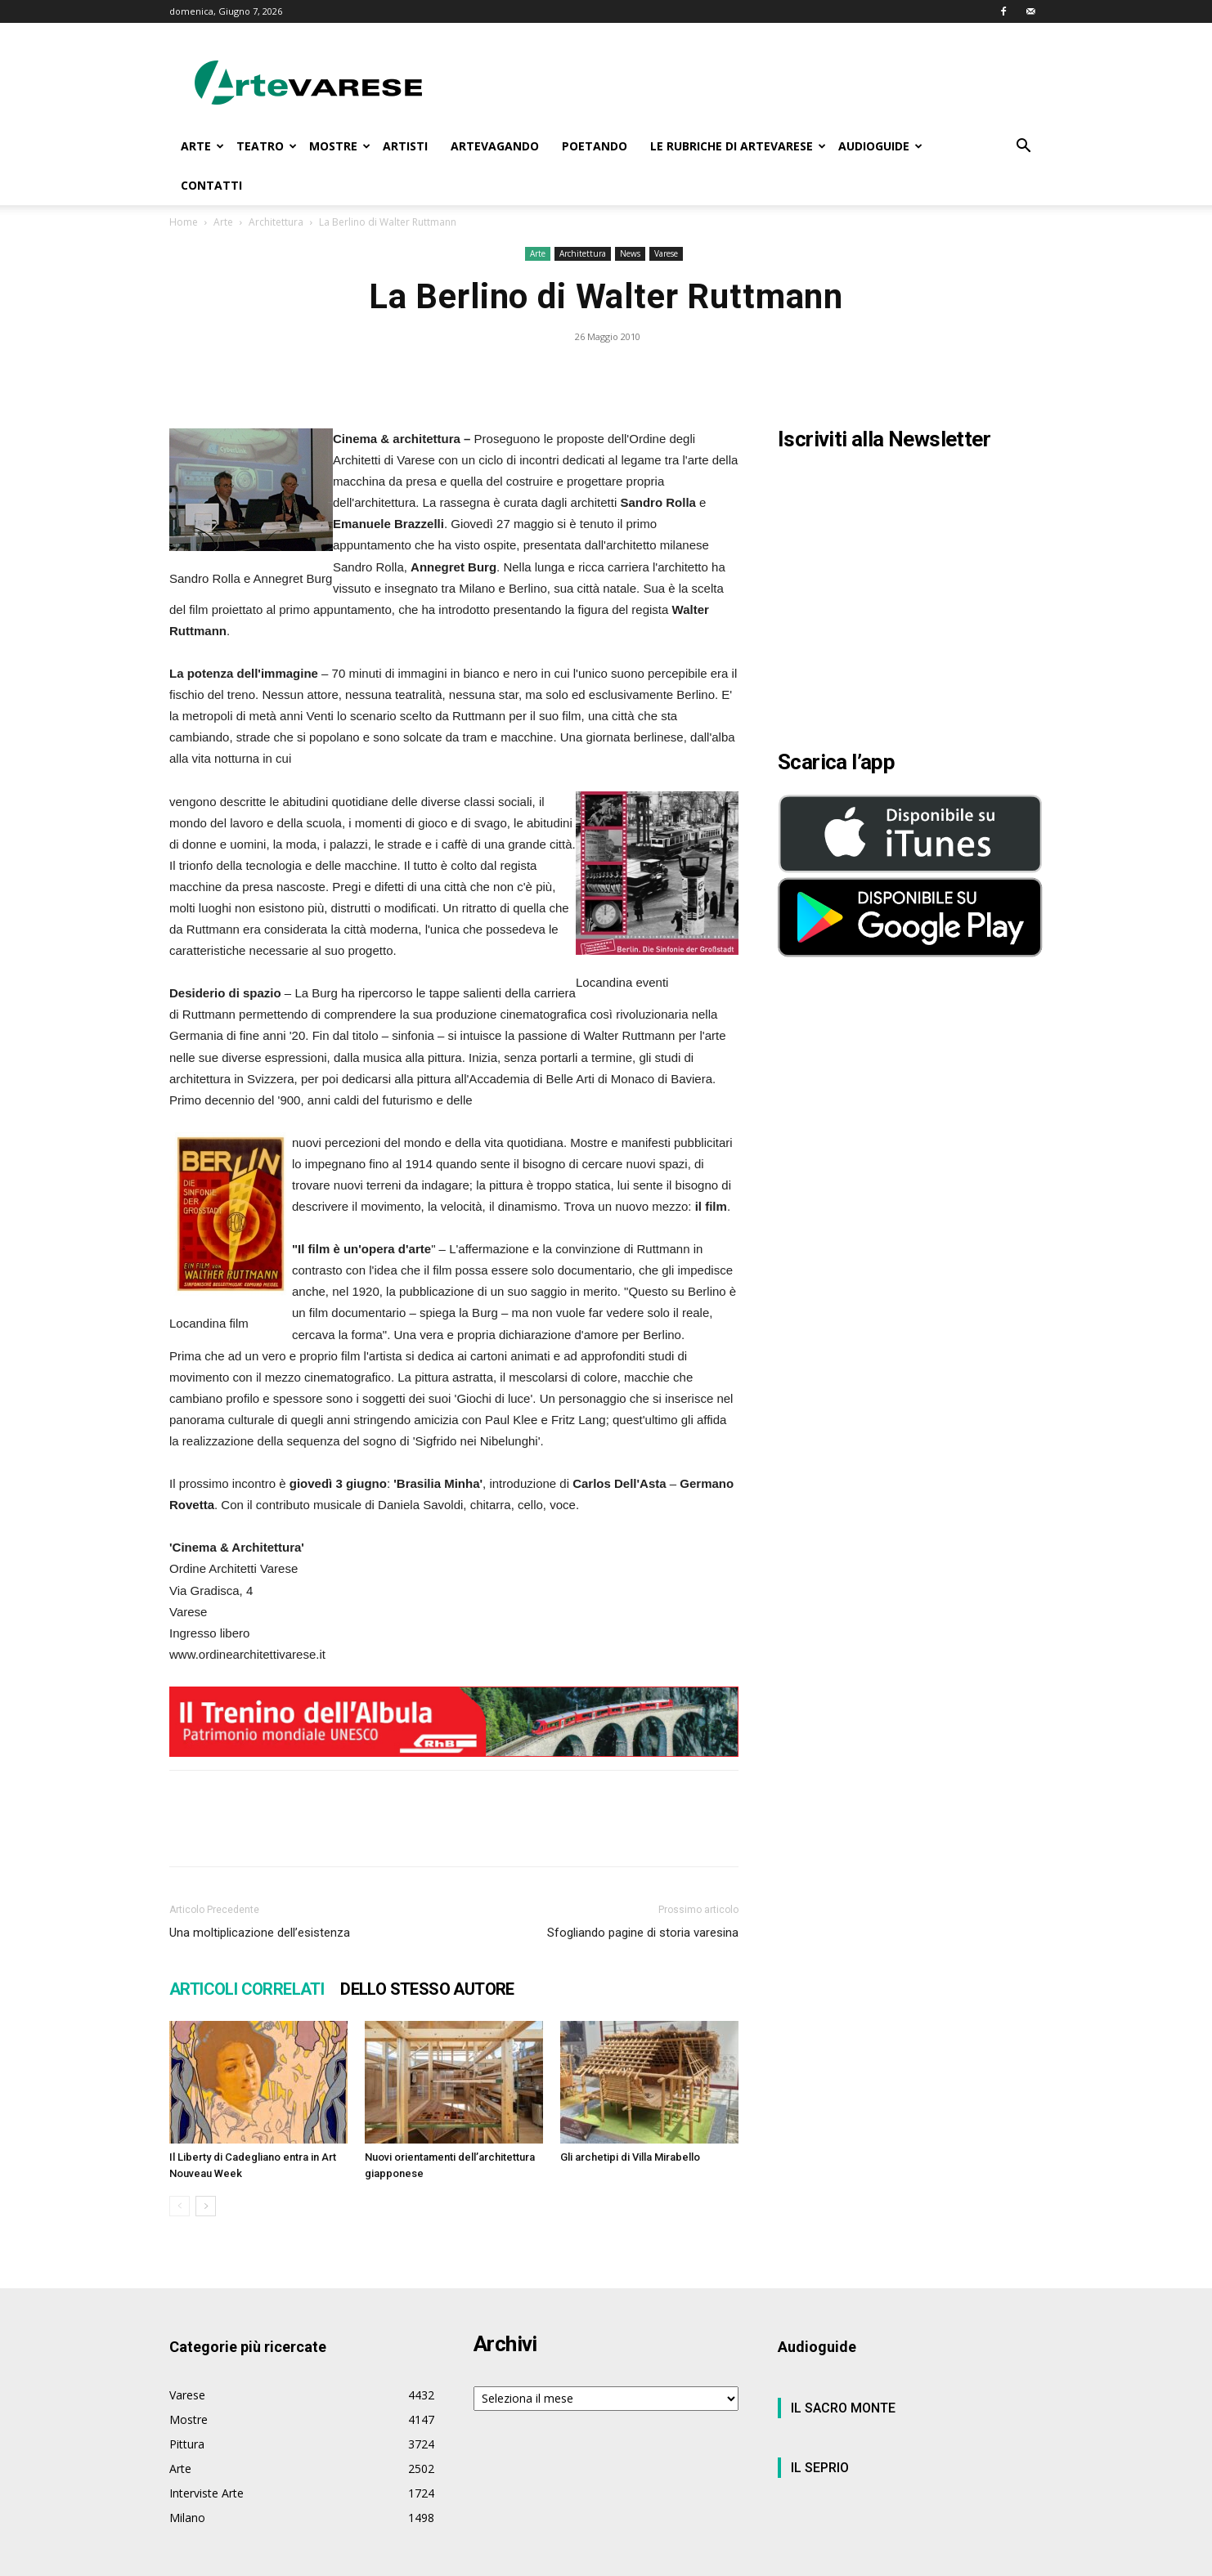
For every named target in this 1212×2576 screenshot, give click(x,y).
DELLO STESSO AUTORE (427, 1989)
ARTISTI (405, 146)
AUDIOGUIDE (880, 146)
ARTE (202, 146)
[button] (1023, 147)
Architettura (276, 222)
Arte (223, 222)
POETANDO (594, 146)
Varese (666, 253)
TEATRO (266, 146)
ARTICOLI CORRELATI (246, 1989)
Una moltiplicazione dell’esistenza (259, 1932)
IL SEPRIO (820, 2467)
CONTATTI (211, 185)
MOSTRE (339, 146)
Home (183, 222)
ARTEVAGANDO (495, 146)
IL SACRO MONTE (843, 2408)
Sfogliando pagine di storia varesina (642, 1932)
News (630, 253)
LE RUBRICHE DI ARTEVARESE (738, 146)
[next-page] (205, 2206)
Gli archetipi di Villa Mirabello (630, 2157)
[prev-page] (179, 2206)
